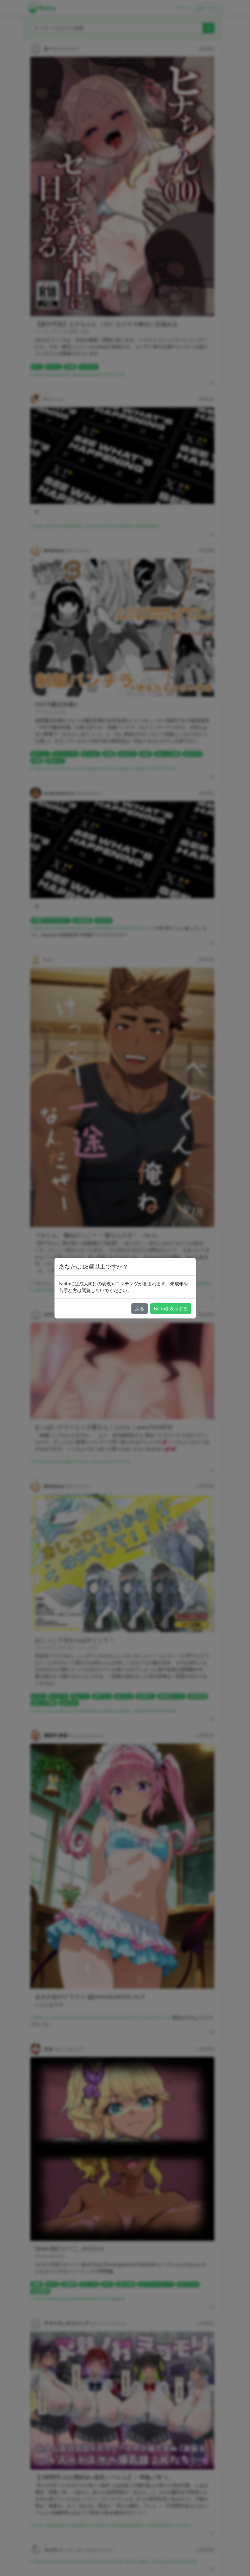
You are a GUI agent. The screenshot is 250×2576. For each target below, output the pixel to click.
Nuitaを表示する (171, 1308)
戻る (139, 1308)
